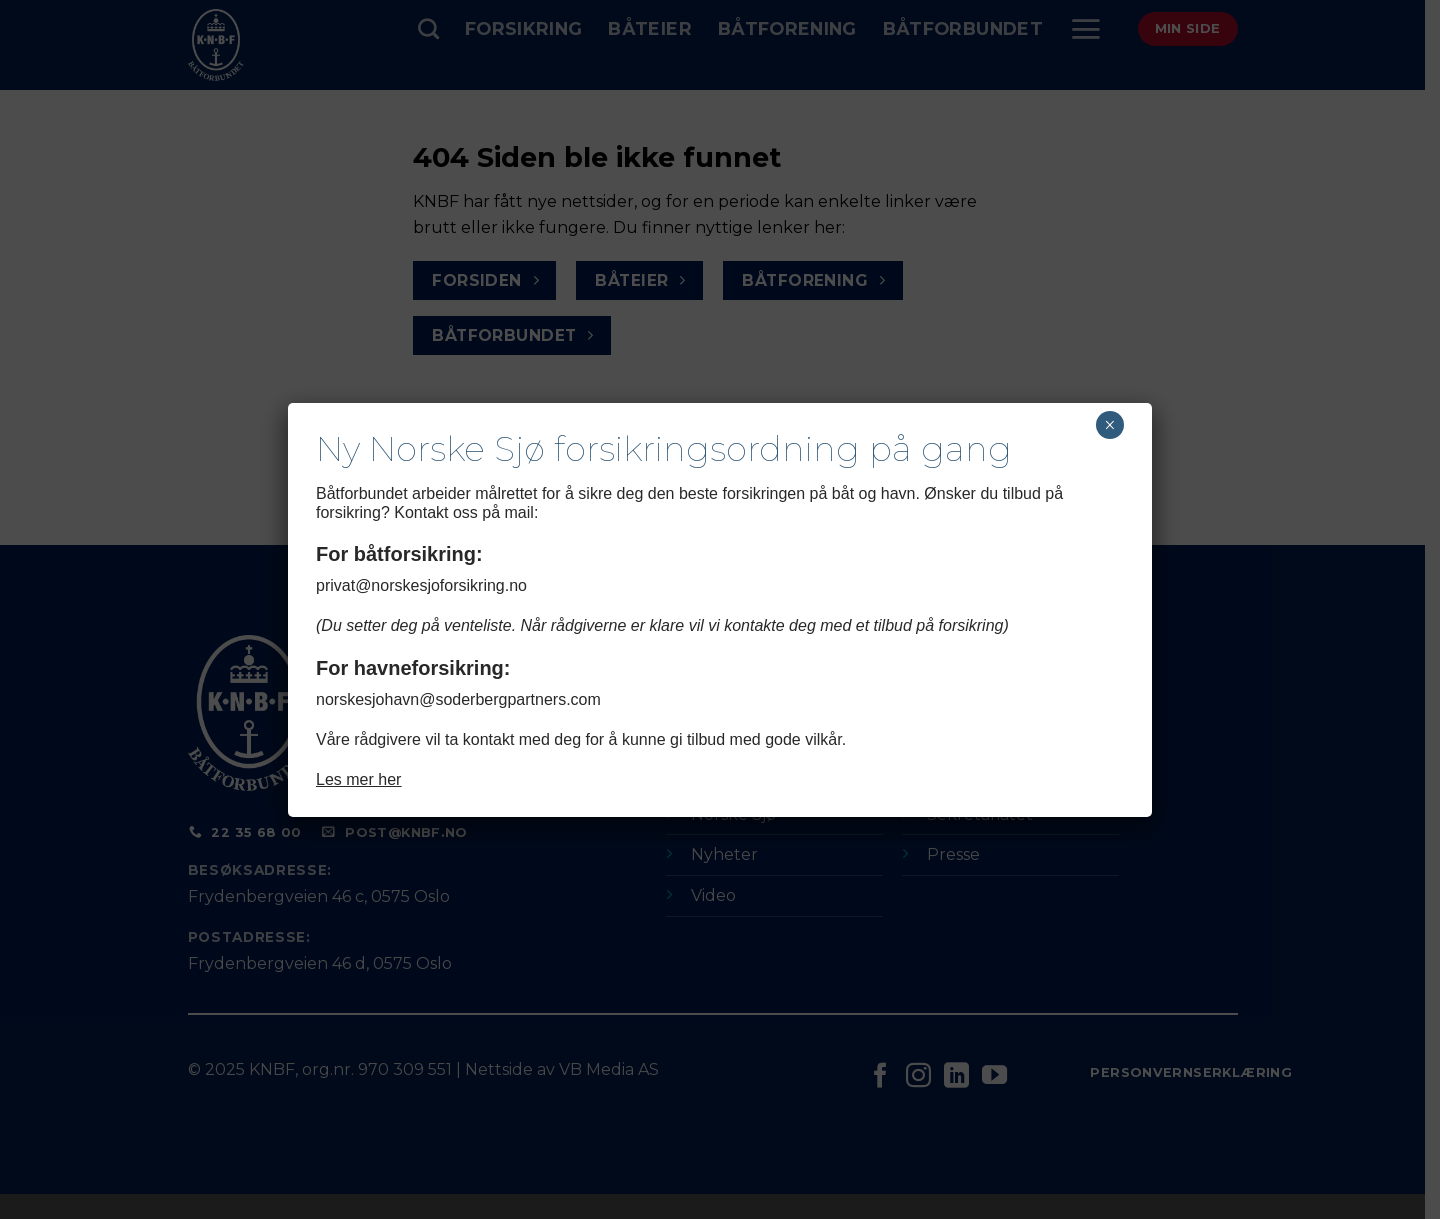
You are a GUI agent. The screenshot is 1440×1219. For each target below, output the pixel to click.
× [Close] (1109, 425)
